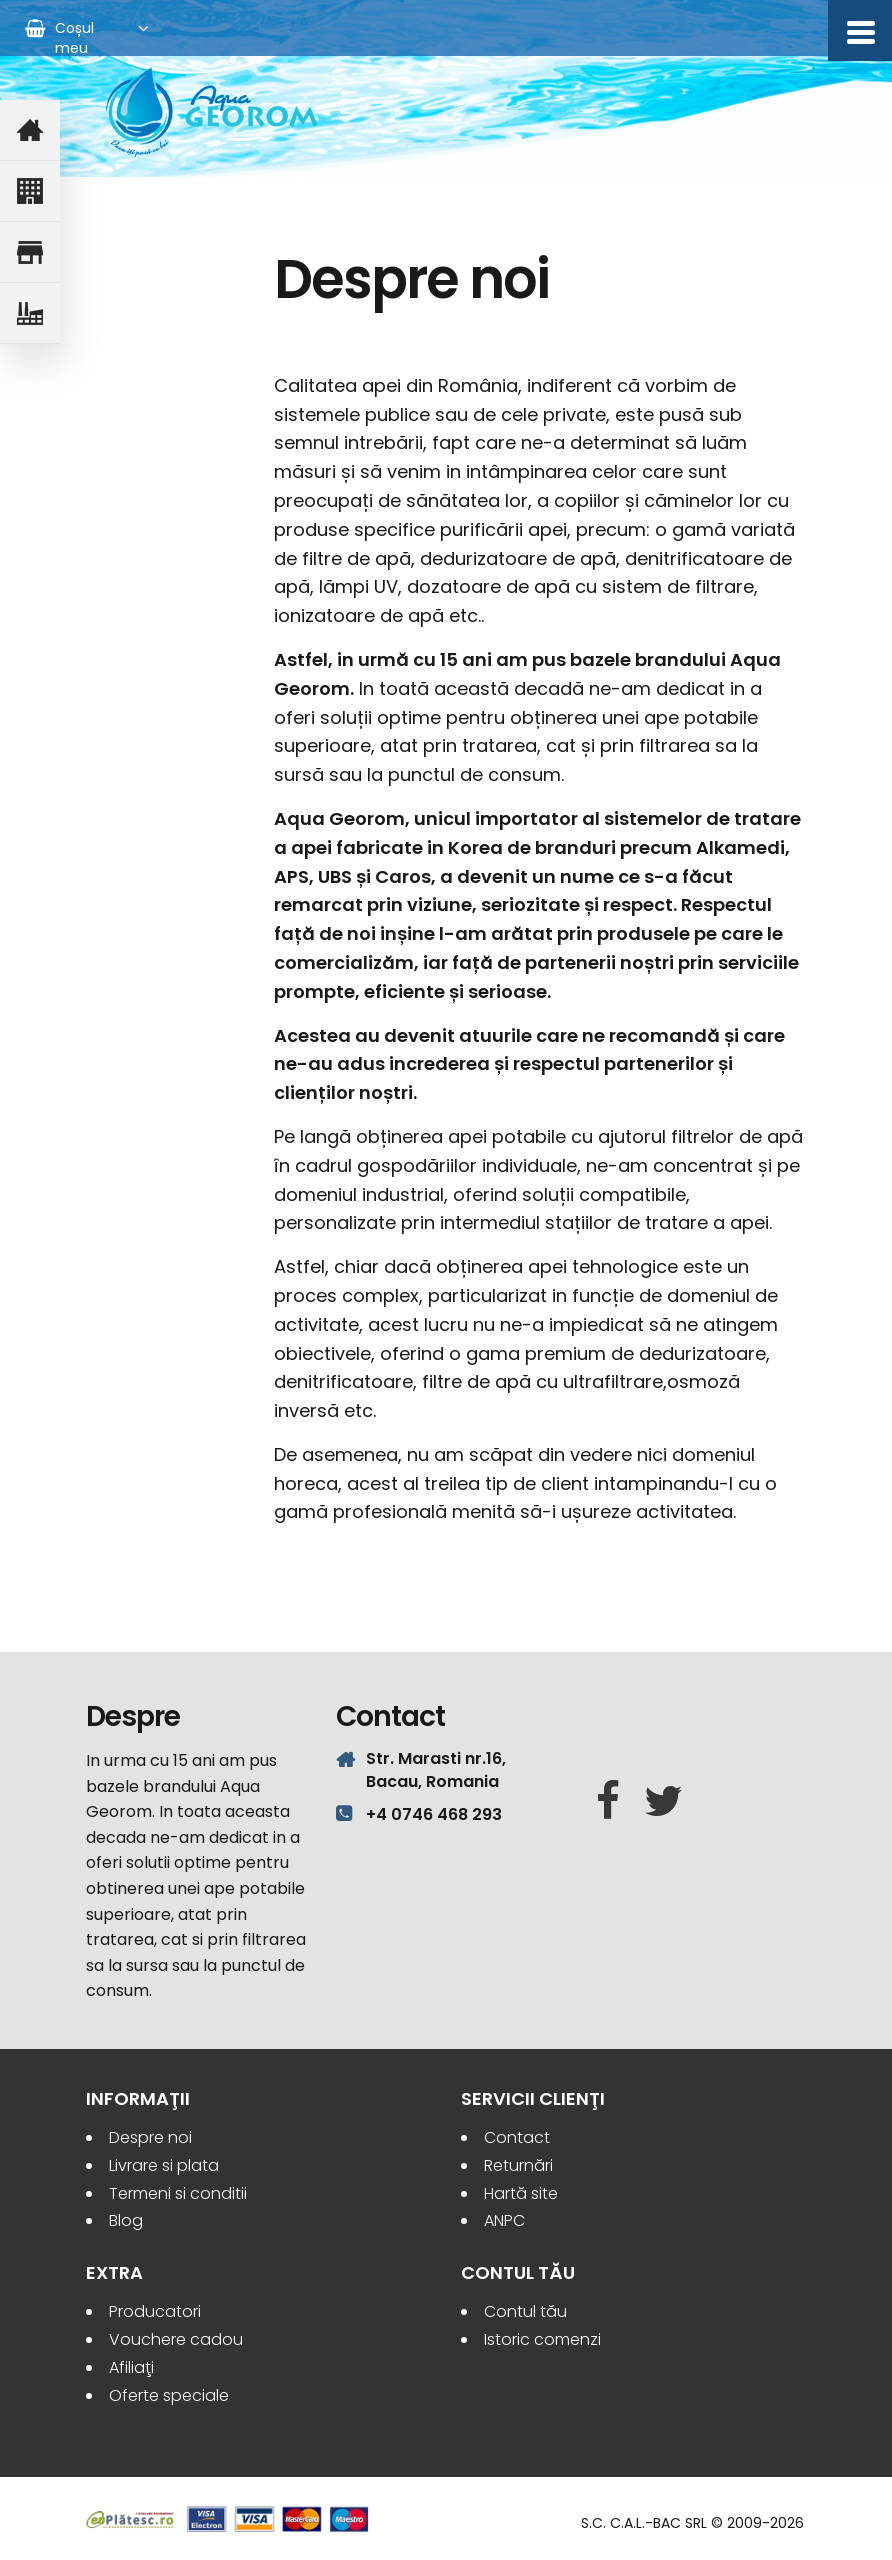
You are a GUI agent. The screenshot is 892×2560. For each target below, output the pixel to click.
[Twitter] (663, 1802)
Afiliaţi (131, 2367)
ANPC (504, 2220)
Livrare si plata (164, 2165)
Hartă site (521, 2193)
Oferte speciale (169, 2395)
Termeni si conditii (178, 2193)
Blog (126, 2220)
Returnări (518, 2165)
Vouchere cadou (176, 2339)
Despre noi (150, 2137)
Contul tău (525, 2311)
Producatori (155, 2311)
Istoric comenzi (542, 2339)
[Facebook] (608, 1802)
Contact (517, 2137)
